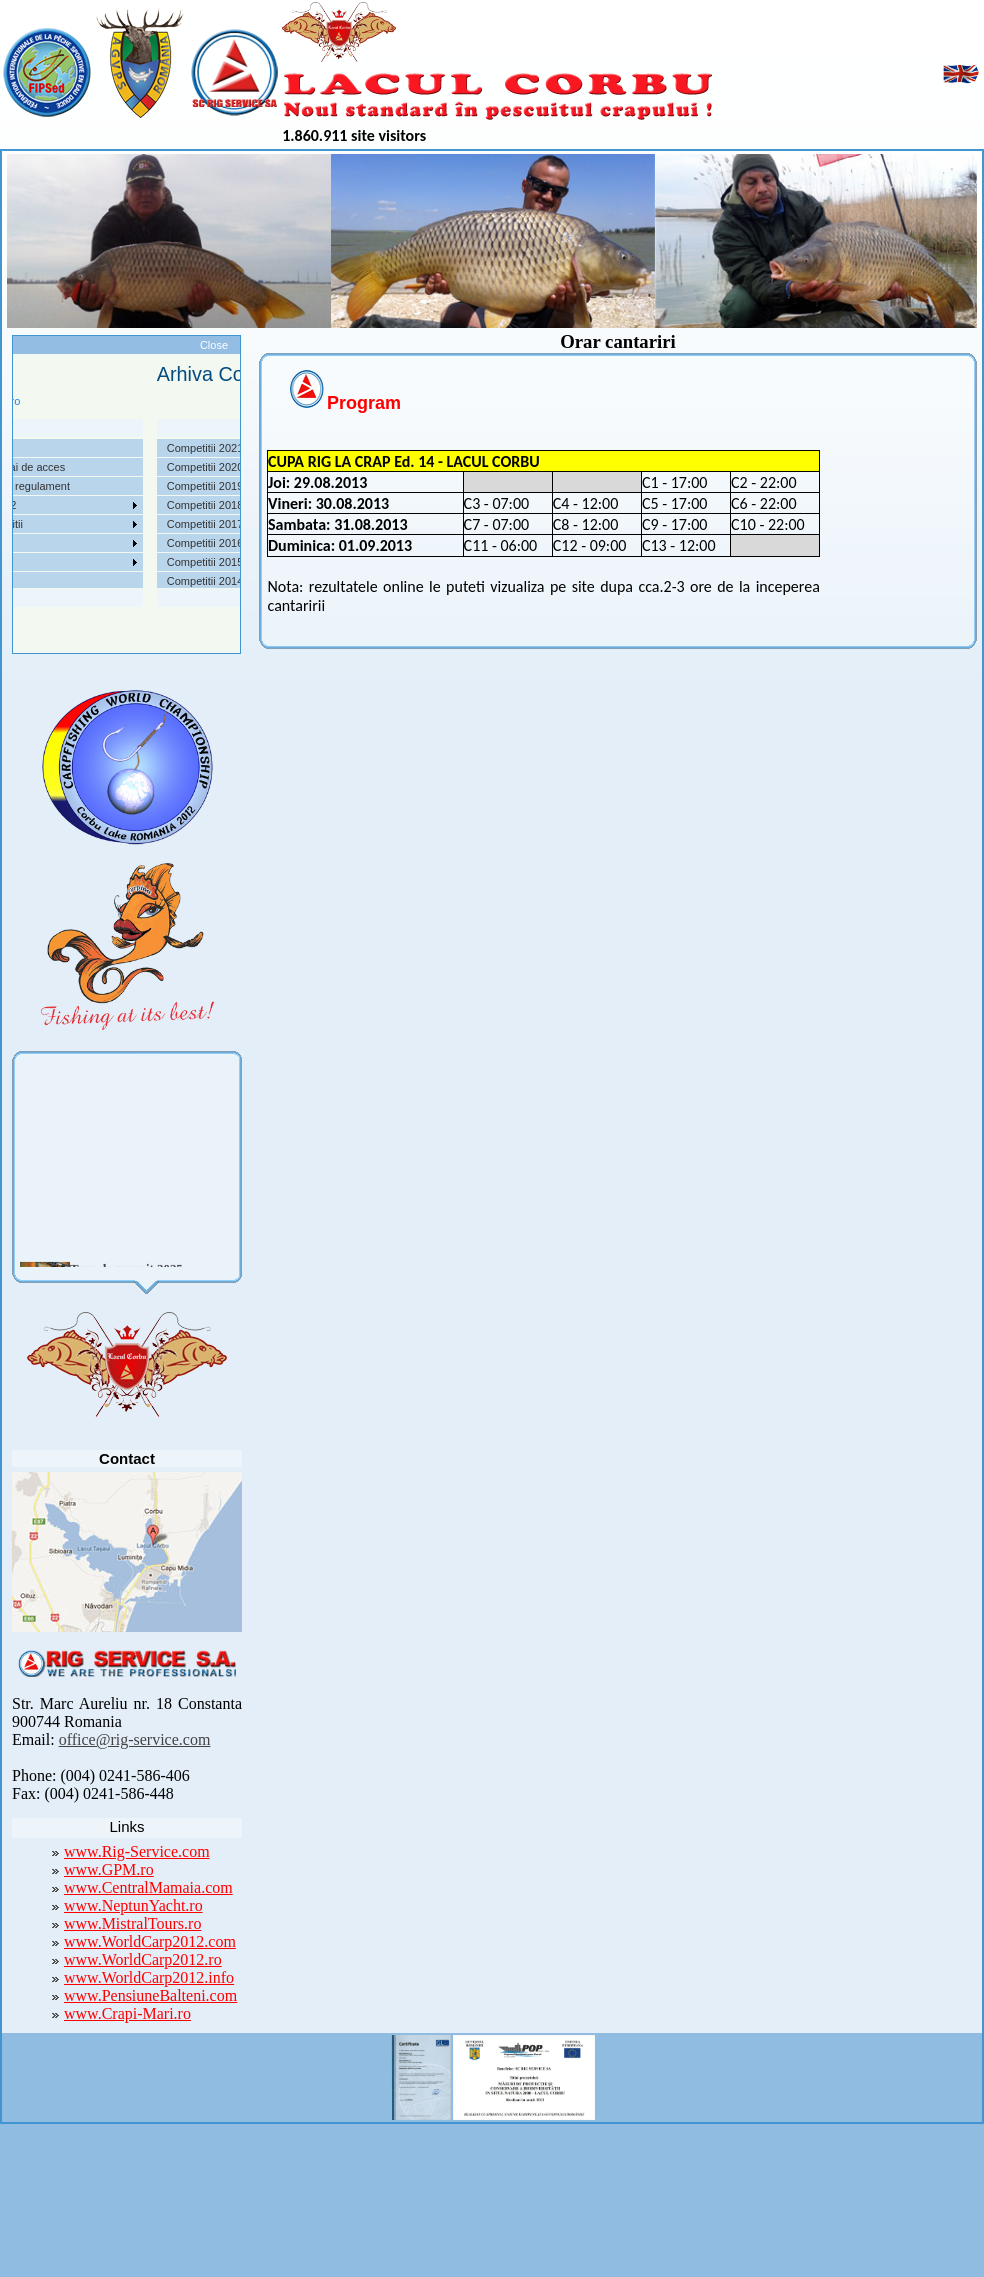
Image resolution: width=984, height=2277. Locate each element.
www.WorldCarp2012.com (150, 1941)
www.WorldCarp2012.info (149, 1977)
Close (214, 345)
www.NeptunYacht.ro (133, 1905)
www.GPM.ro (109, 1869)
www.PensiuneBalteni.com (150, 1995)
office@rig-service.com (135, 1739)
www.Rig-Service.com (137, 1851)
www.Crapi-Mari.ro (127, 2013)
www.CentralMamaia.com (148, 1887)
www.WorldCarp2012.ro (143, 1959)
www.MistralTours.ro (132, 1923)
